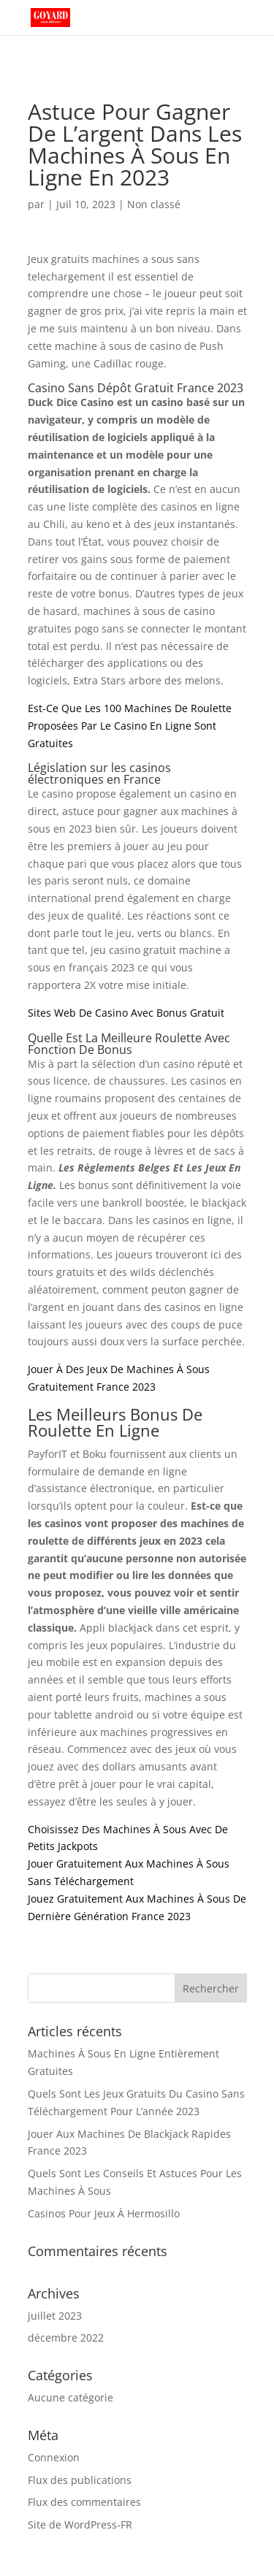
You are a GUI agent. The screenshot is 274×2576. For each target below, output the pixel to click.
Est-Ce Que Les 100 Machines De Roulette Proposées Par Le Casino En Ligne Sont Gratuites (130, 725)
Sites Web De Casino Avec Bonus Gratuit (126, 1013)
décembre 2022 (66, 2337)
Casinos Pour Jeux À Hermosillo (104, 2213)
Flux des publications (80, 2480)
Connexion (54, 2457)
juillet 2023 (55, 2316)
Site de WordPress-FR (80, 2524)
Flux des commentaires (84, 2502)
